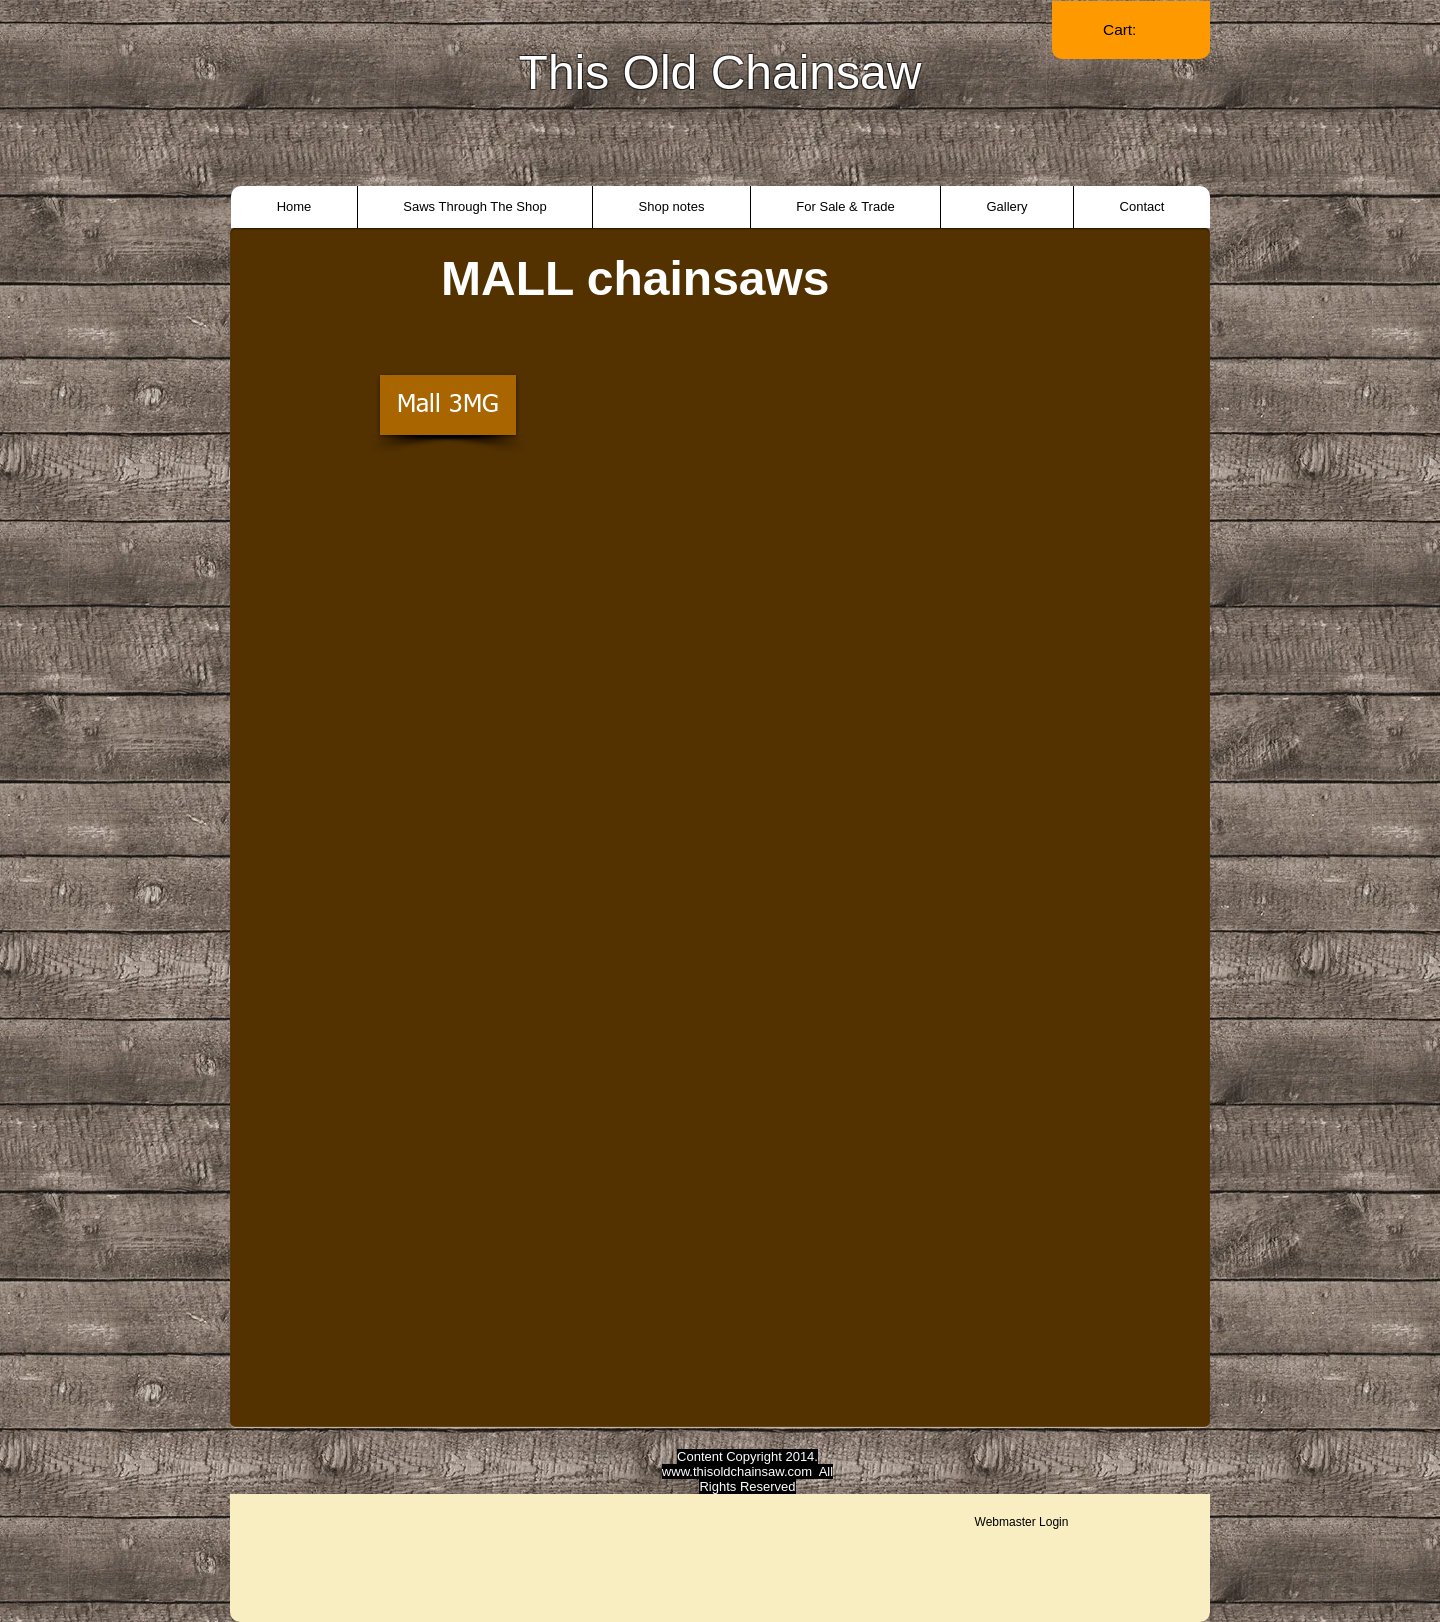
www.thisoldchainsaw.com (737, 1471)
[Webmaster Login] (1021, 1522)
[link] (1131, 30)
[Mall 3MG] (448, 405)
